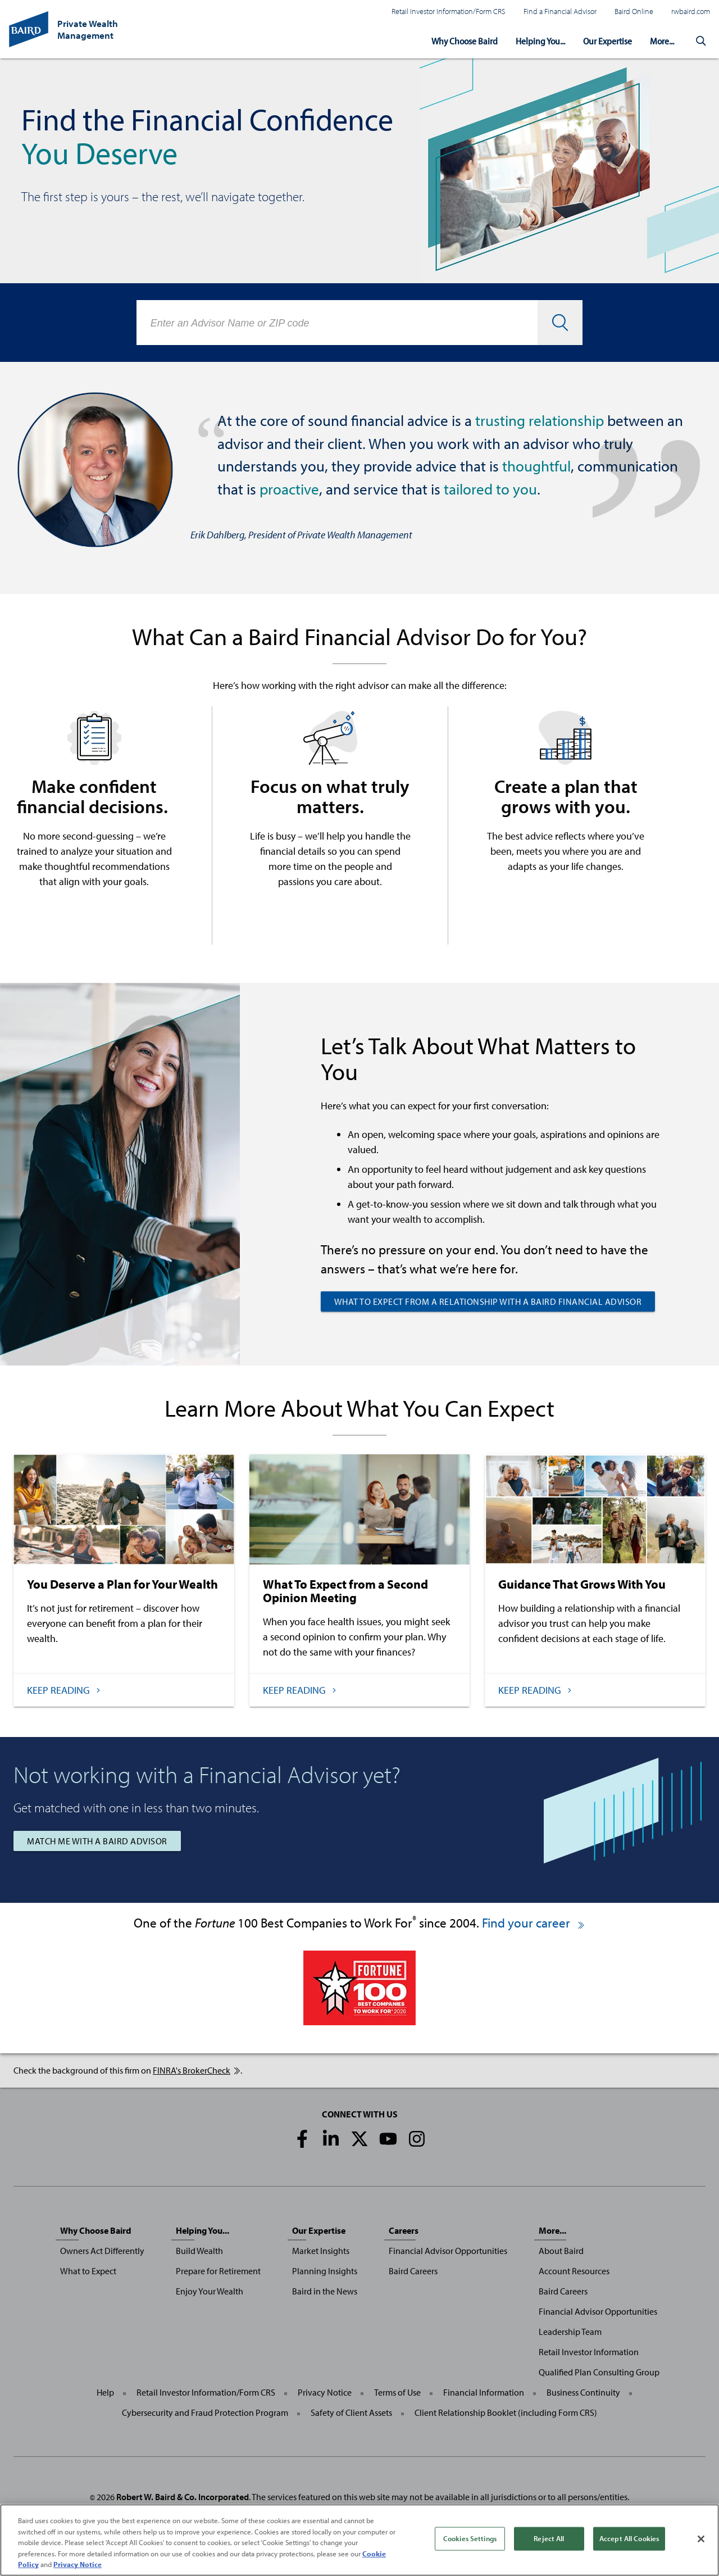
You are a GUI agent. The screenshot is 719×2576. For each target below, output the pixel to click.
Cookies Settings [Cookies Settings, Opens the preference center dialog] (470, 2538)
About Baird (561, 2250)
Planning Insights (324, 2270)
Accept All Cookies (629, 2538)
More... (661, 40)
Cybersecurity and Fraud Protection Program (205, 2412)
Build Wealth (199, 2250)
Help (105, 2392)
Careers (403, 2230)
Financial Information (483, 2392)
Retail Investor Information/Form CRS (449, 11)
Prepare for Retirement (218, 2270)
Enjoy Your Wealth (209, 2291)
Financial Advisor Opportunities (448, 2250)
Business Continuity (583, 2392)
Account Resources (574, 2270)
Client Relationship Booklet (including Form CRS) (506, 2412)
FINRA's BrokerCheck (196, 2070)
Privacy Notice (325, 2392)
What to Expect (88, 2270)
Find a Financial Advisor (560, 11)
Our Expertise (604, 40)
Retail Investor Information (589, 2351)
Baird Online (634, 11)
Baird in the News (324, 2291)
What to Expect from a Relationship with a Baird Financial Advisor (488, 1301)
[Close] (701, 2539)
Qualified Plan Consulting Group (599, 2372)
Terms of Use (397, 2392)
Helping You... (533, 40)
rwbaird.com (690, 11)
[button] (701, 40)
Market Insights (320, 2250)
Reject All (549, 2538)
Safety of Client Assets (351, 2412)
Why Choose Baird (453, 40)
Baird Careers (413, 2270)
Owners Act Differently (102, 2250)
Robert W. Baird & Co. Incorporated (182, 2496)
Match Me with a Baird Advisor (97, 1841)
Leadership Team (570, 2331)
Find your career (534, 1923)
